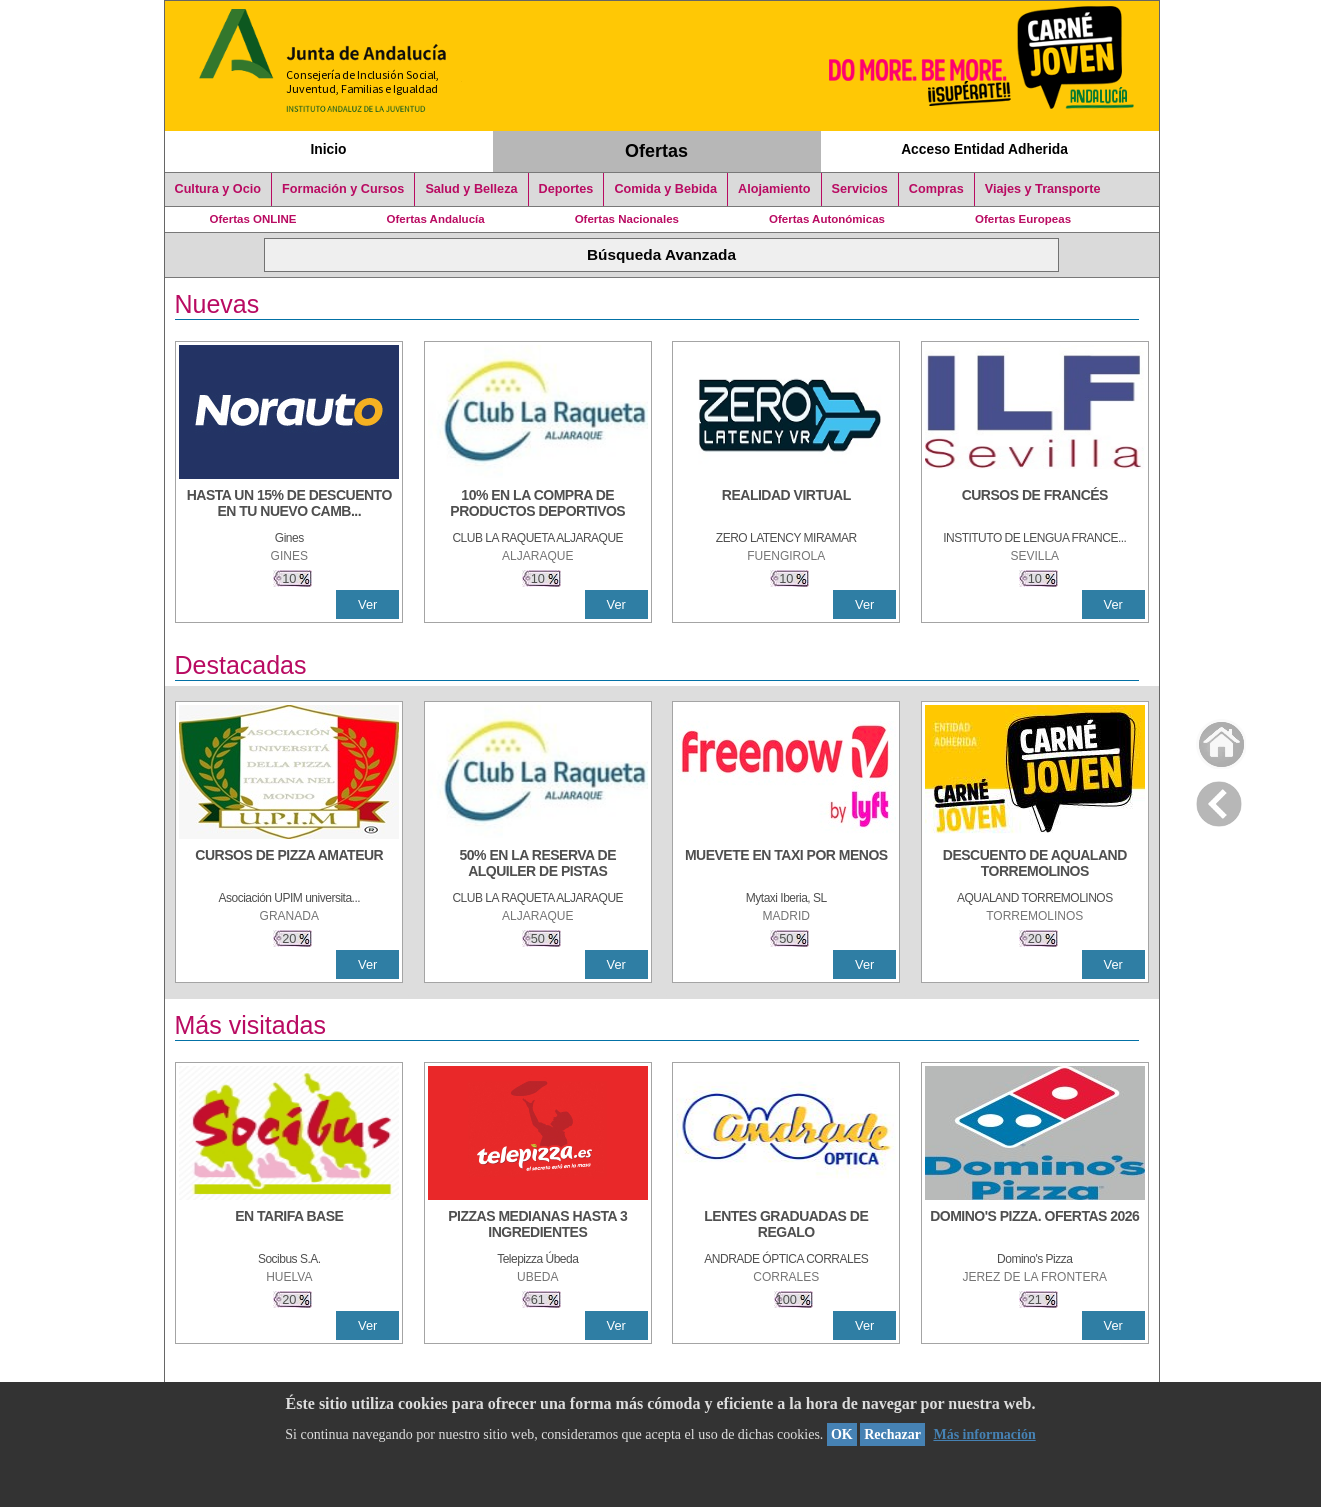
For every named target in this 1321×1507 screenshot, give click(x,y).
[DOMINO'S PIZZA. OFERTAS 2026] (1035, 1226)
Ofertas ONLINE (253, 219)
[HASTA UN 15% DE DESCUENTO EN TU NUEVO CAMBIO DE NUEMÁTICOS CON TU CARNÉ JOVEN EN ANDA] (289, 505)
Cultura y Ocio (218, 189)
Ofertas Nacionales (627, 219)
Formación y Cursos (343, 189)
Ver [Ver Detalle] (367, 604)
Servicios (860, 189)
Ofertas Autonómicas (827, 219)
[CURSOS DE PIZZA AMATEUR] (289, 865)
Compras (936, 189)
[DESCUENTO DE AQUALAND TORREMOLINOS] (1035, 865)
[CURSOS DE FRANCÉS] (1035, 505)
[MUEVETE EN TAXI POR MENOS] (786, 865)
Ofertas (656, 151)
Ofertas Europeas (1023, 219)
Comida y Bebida (665, 189)
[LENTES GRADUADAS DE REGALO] (786, 1226)
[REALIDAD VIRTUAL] (786, 505)
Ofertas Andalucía (436, 219)
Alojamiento (774, 189)
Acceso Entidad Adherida (984, 149)
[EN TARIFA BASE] (289, 1226)
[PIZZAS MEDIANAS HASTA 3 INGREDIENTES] (538, 1226)
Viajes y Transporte (1043, 189)
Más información (984, 1434)
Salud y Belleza (471, 189)
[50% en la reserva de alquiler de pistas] (538, 865)
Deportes (566, 189)
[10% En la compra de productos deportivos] (538, 505)
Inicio (328, 149)
